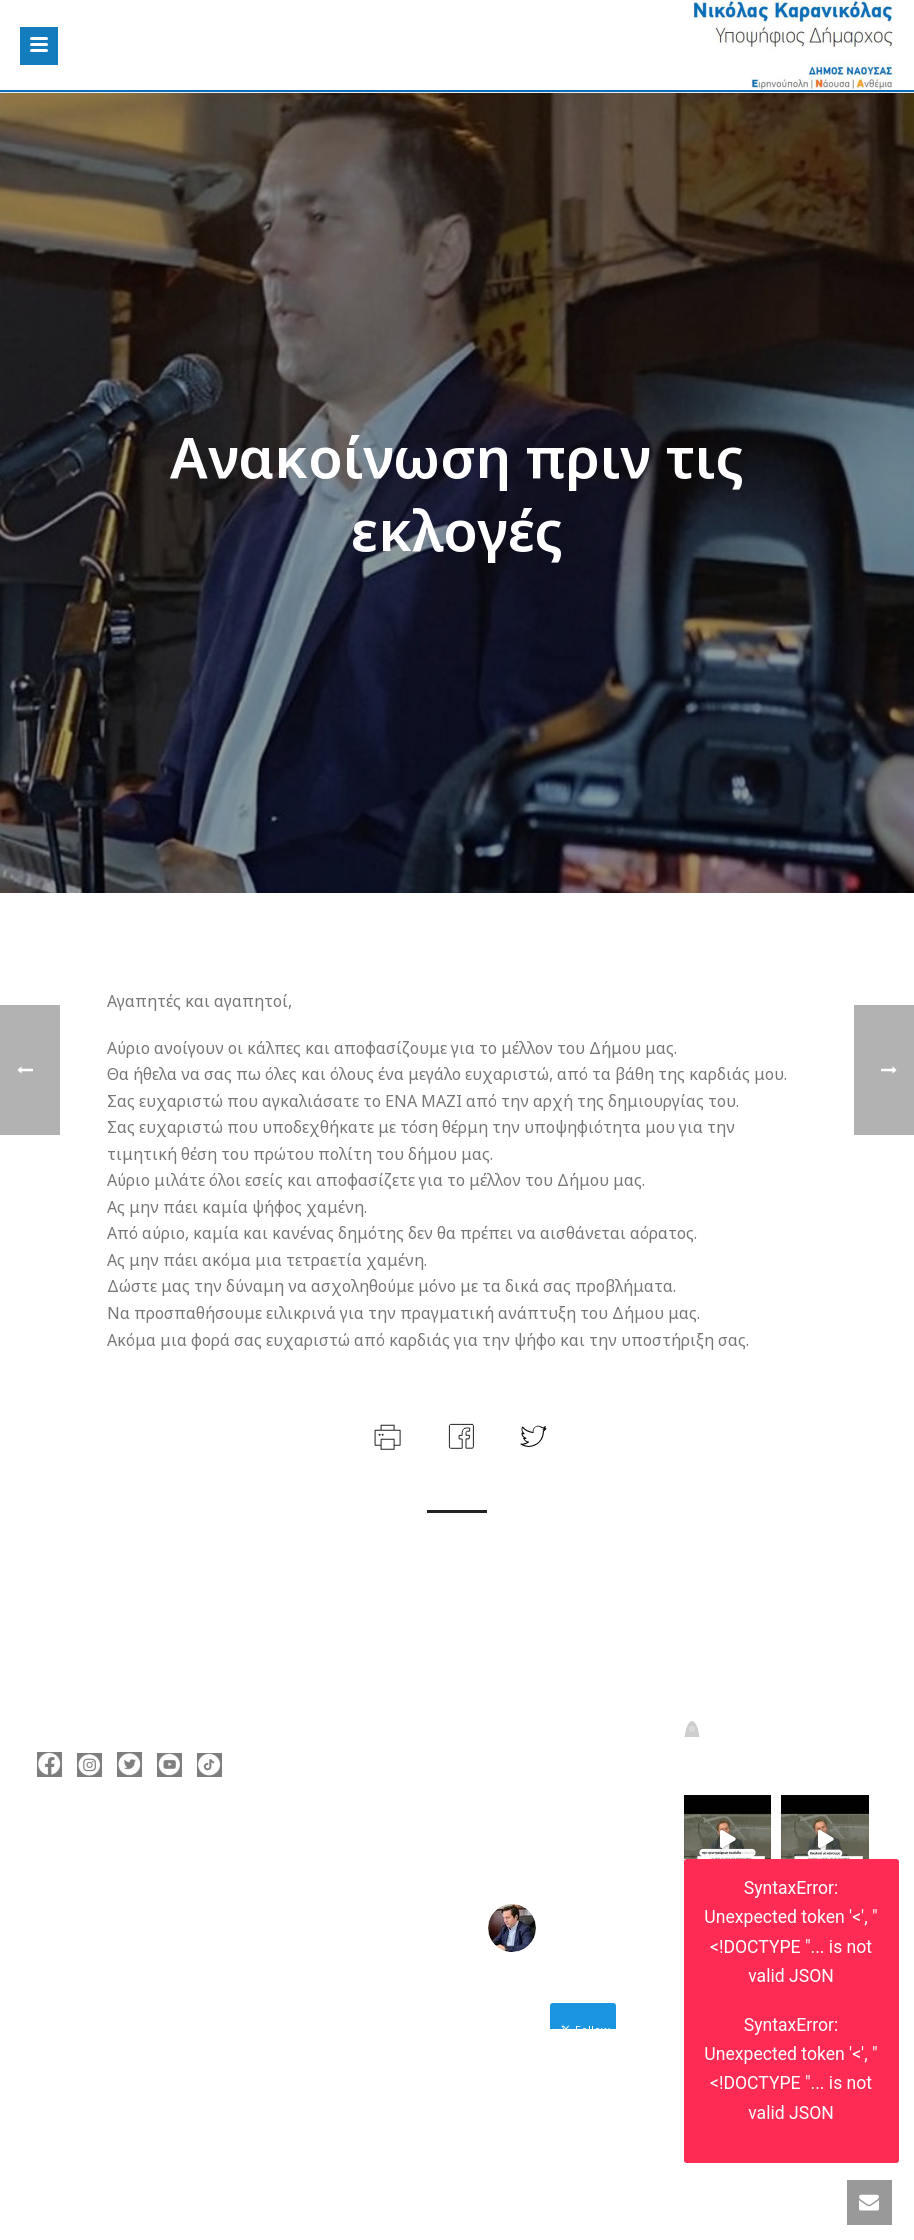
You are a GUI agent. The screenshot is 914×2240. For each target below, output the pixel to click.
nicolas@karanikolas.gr (145, 1938)
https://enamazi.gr (129, 1968)
